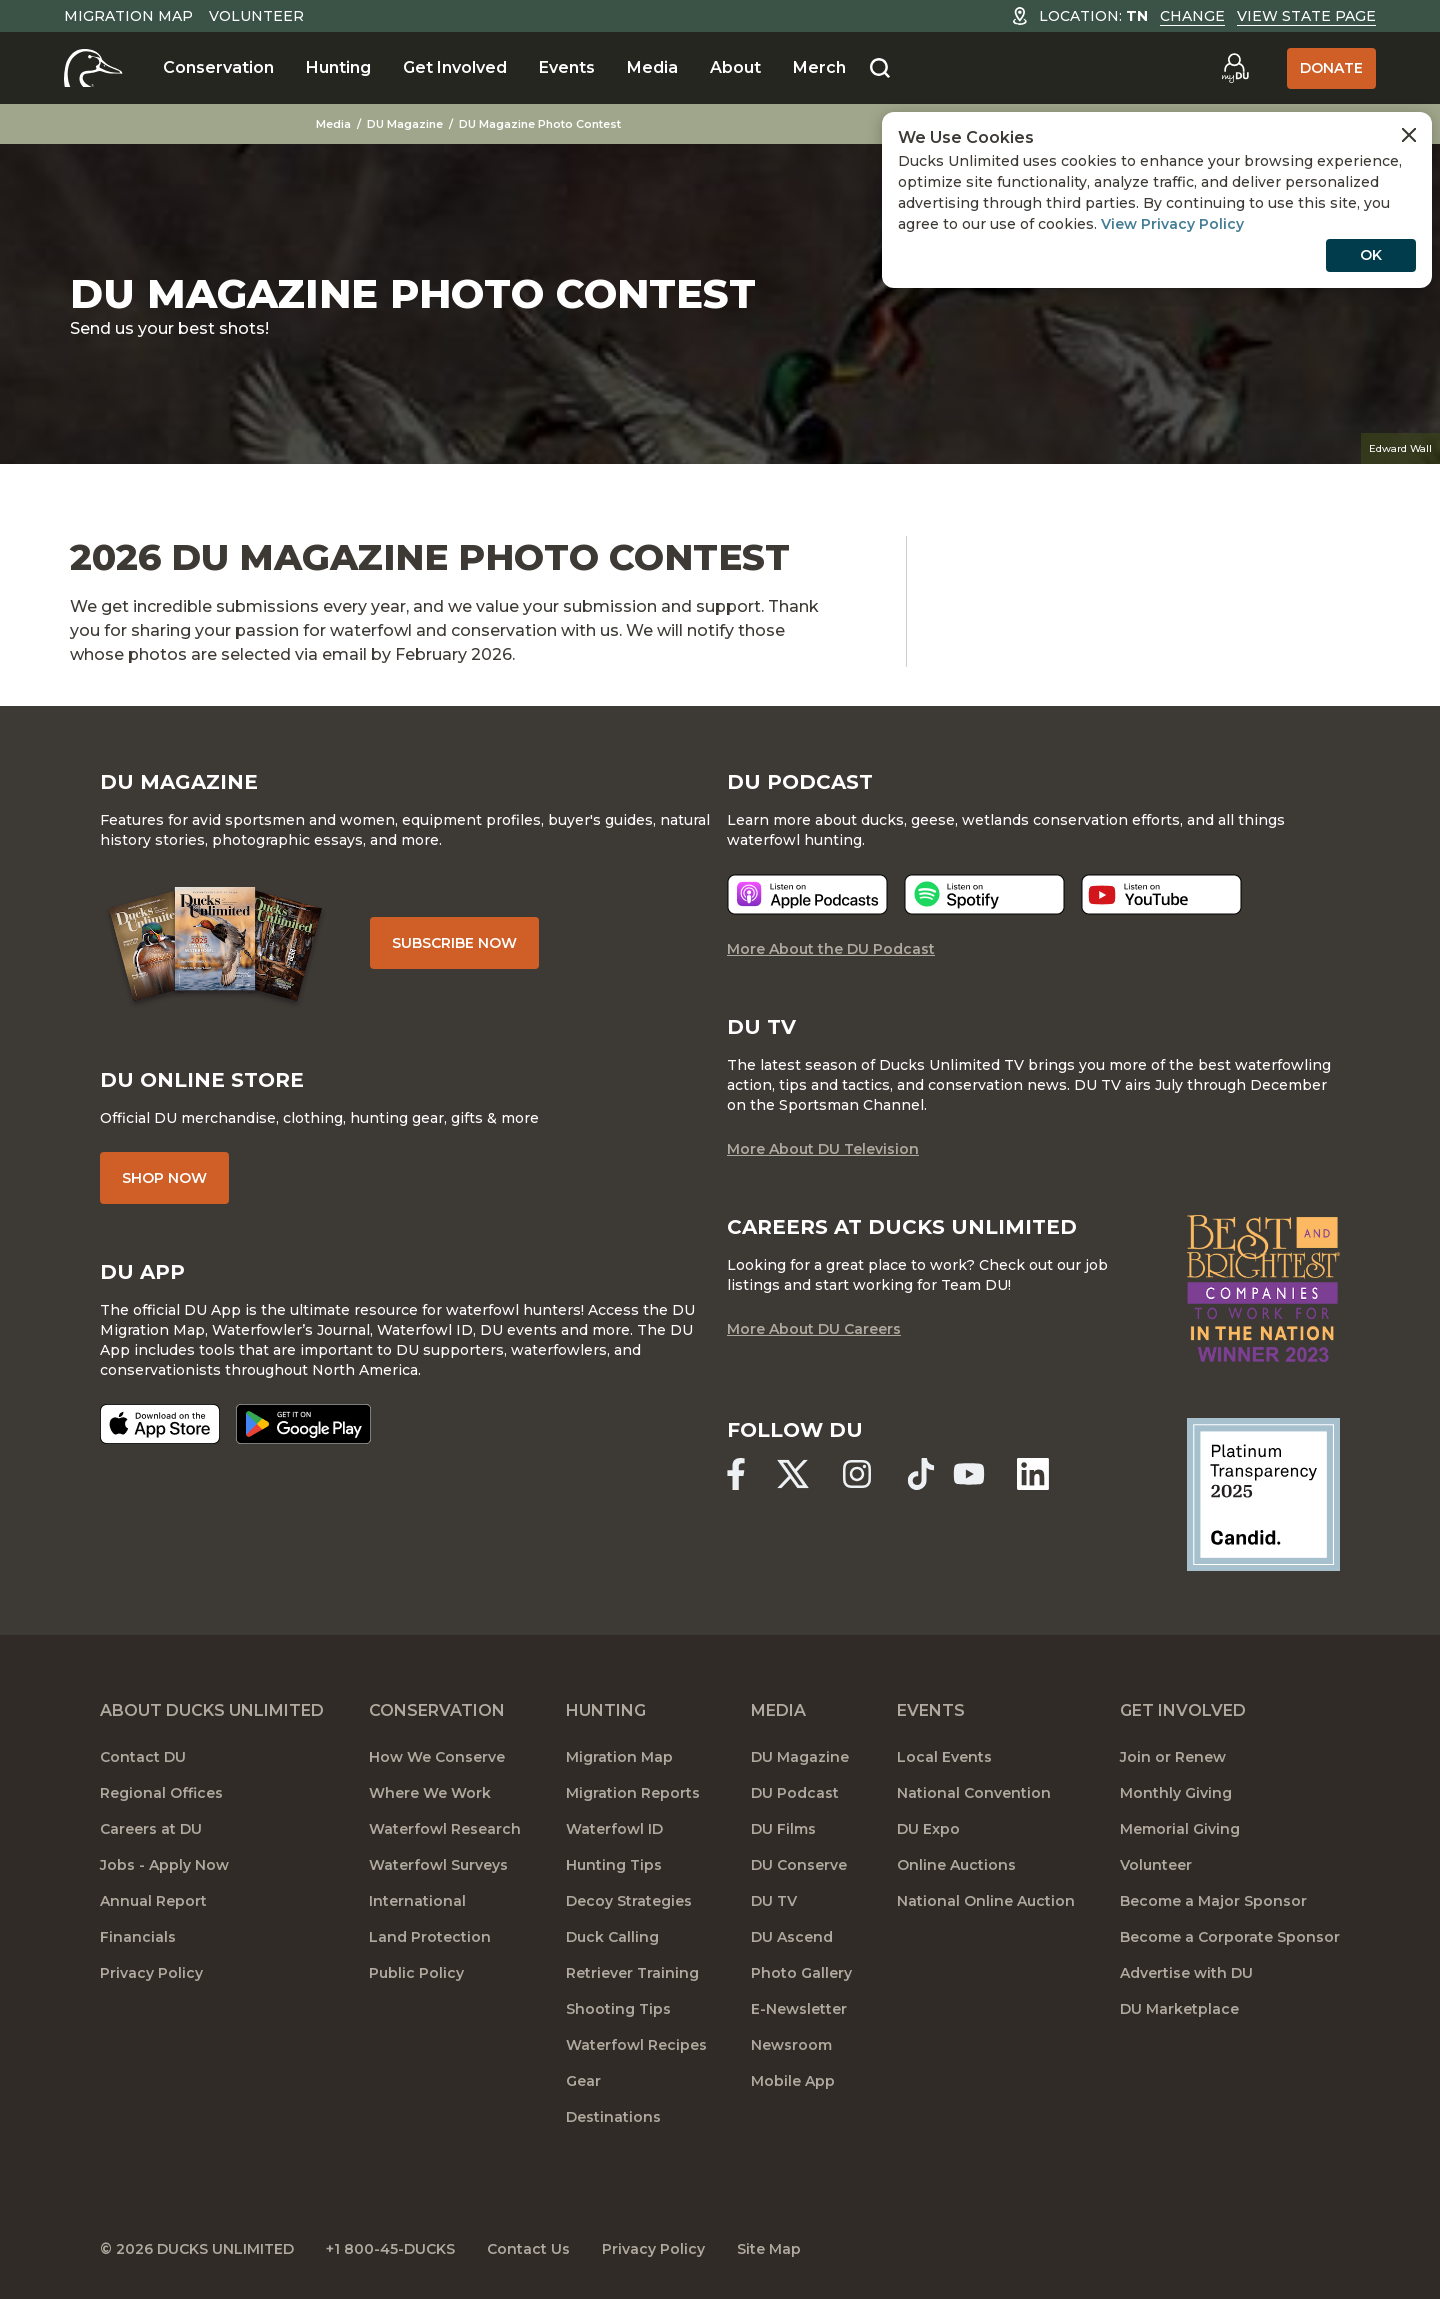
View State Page (1306, 16)
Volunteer (256, 16)
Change (1192, 16)
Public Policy (416, 1973)
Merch (819, 67)
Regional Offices (161, 1793)
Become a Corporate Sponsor (1230, 1937)
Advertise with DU (1186, 1973)
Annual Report (153, 1901)
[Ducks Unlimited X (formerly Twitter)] (793, 1474)
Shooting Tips (618, 2009)
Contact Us (528, 2249)
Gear (583, 2081)
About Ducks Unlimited (212, 1710)
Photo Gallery (801, 1973)
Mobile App (793, 2081)
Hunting (338, 67)
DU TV (774, 1901)
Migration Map (128, 16)
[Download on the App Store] (160, 1424)
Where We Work (430, 1793)
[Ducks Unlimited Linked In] (1033, 1474)
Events (567, 67)
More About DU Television (823, 1149)
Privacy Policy (151, 1973)
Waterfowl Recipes (636, 2045)
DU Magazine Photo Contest (540, 124)
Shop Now (164, 1178)
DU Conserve (799, 1865)
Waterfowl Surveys (438, 1865)
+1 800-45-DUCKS (390, 2249)
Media (652, 67)
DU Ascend (792, 1937)
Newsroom (791, 2045)
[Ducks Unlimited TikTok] (921, 1474)
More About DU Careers (814, 1329)
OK (1371, 255)
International (417, 1901)
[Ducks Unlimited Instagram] (857, 1474)
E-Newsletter (799, 2009)
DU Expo (928, 1829)
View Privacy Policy (1172, 224)
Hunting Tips (614, 1865)
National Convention (974, 1793)
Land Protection (430, 1937)
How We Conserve (437, 1757)
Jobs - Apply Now (164, 1865)
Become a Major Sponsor (1213, 1901)
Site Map (769, 2249)
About (735, 67)
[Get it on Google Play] (303, 1424)
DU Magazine (405, 124)
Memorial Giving (1180, 1829)
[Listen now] (807, 894)
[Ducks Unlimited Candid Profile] (1263, 1493)
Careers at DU (151, 1829)
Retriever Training (632, 1973)
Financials (138, 1937)
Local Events (944, 1757)
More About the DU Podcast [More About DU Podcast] (831, 949)
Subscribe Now (454, 943)
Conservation (218, 67)
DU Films (783, 1829)
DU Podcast (795, 1793)
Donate (1331, 68)
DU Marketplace (1179, 2009)
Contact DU (143, 1757)
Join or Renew (1173, 1757)
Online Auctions (956, 1865)
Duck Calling (612, 1937)
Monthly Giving (1176, 1793)
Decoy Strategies (629, 1901)
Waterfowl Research (445, 1829)
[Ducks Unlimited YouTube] (969, 1474)
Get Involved (455, 67)
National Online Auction (986, 1901)
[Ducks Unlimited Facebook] (736, 1474)
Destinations (613, 2117)
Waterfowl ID (614, 1829)
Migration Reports (633, 1793)
